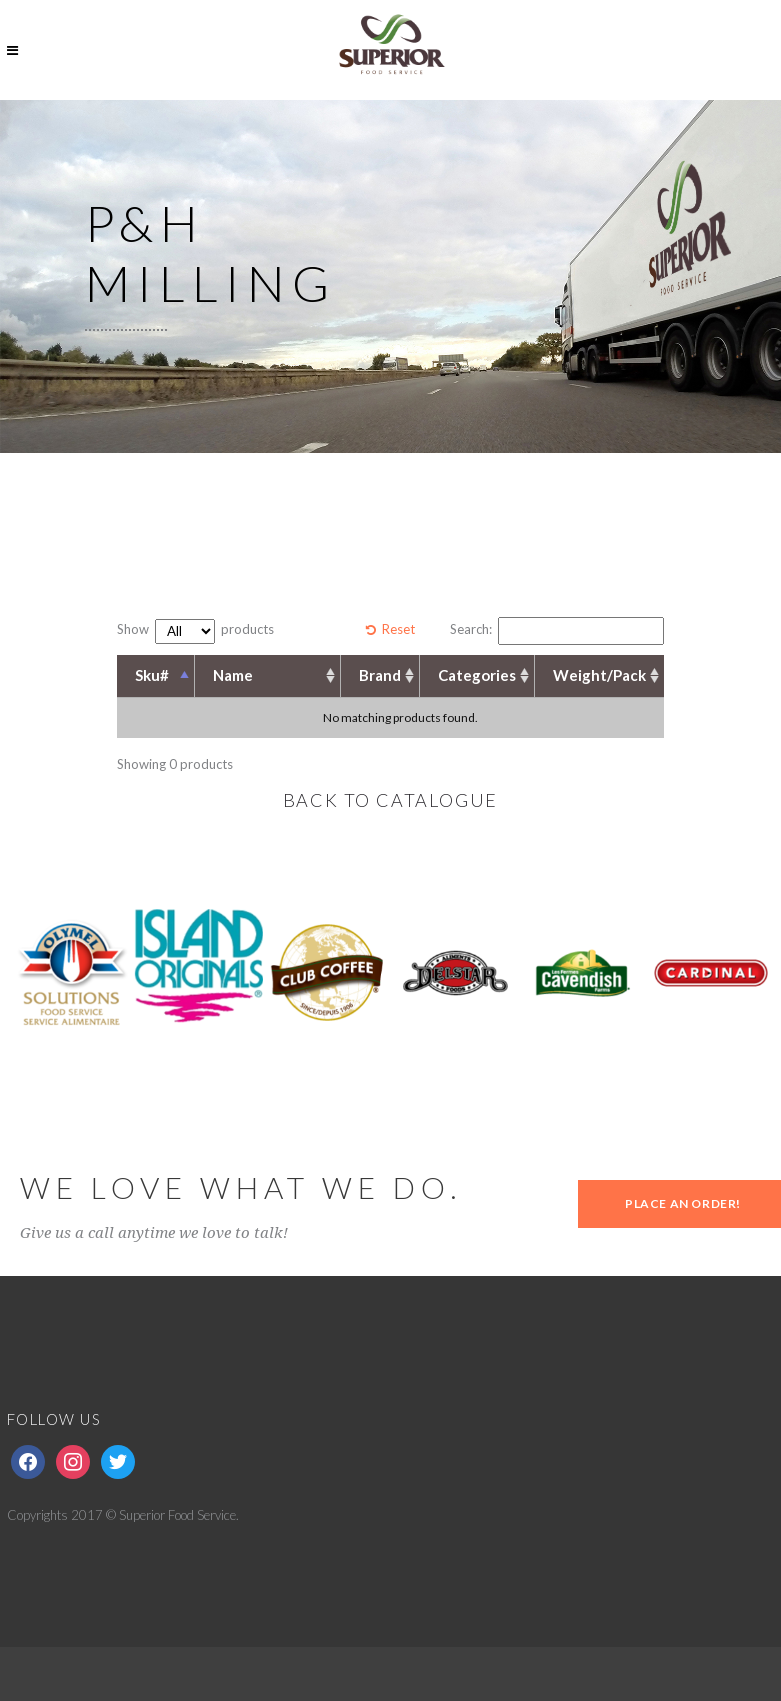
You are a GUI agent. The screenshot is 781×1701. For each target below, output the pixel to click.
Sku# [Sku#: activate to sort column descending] (152, 675)
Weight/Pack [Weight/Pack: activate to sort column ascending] (599, 675)
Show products (195, 631)
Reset (398, 629)
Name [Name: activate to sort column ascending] (233, 675)
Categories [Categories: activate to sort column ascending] (477, 675)
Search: (557, 631)
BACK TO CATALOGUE (391, 800)
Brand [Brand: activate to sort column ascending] (380, 675)
